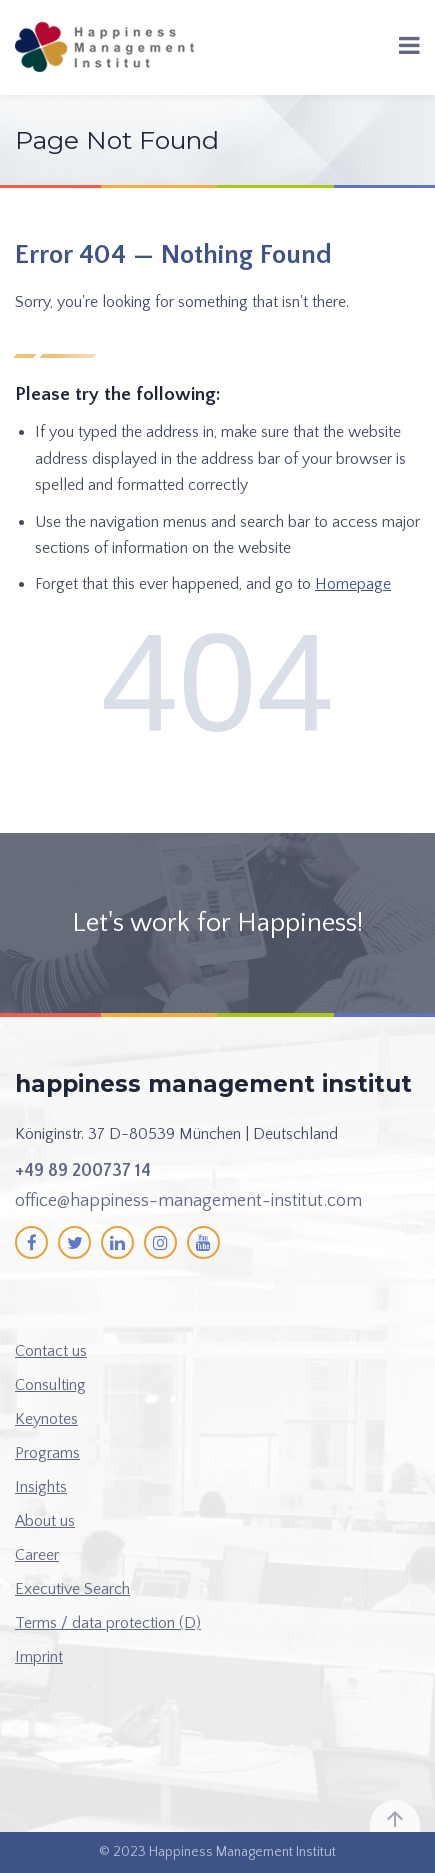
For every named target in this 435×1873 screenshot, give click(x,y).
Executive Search (72, 1589)
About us (45, 1521)
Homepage (353, 584)
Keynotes (46, 1419)
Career (37, 1555)
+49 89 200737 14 (83, 1171)
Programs (47, 1453)
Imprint (39, 1657)
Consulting (50, 1385)
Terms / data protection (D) (108, 1623)
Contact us (51, 1351)
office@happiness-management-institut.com (188, 1201)
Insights (41, 1487)
